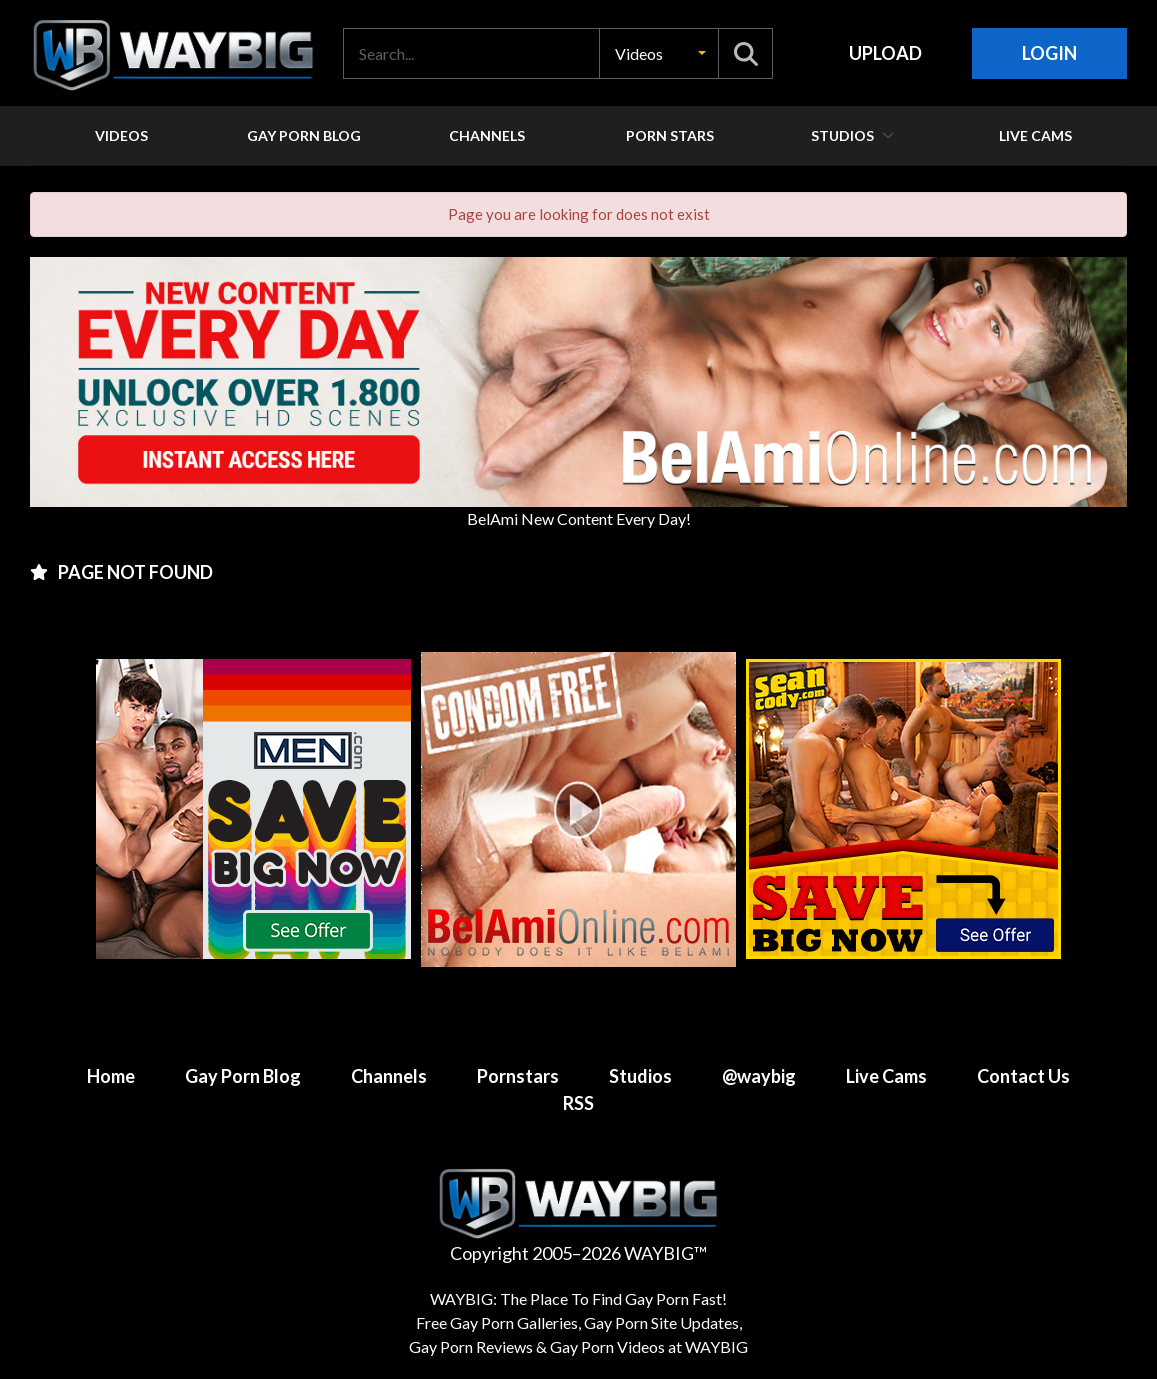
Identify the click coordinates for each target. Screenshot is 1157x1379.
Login (1049, 53)
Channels (389, 1076)
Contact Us (1023, 1076)
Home (111, 1076)
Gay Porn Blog (243, 1076)
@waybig (759, 1076)
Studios (640, 1076)
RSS (578, 1103)
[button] (659, 53)
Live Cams (886, 1076)
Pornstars (518, 1076)
